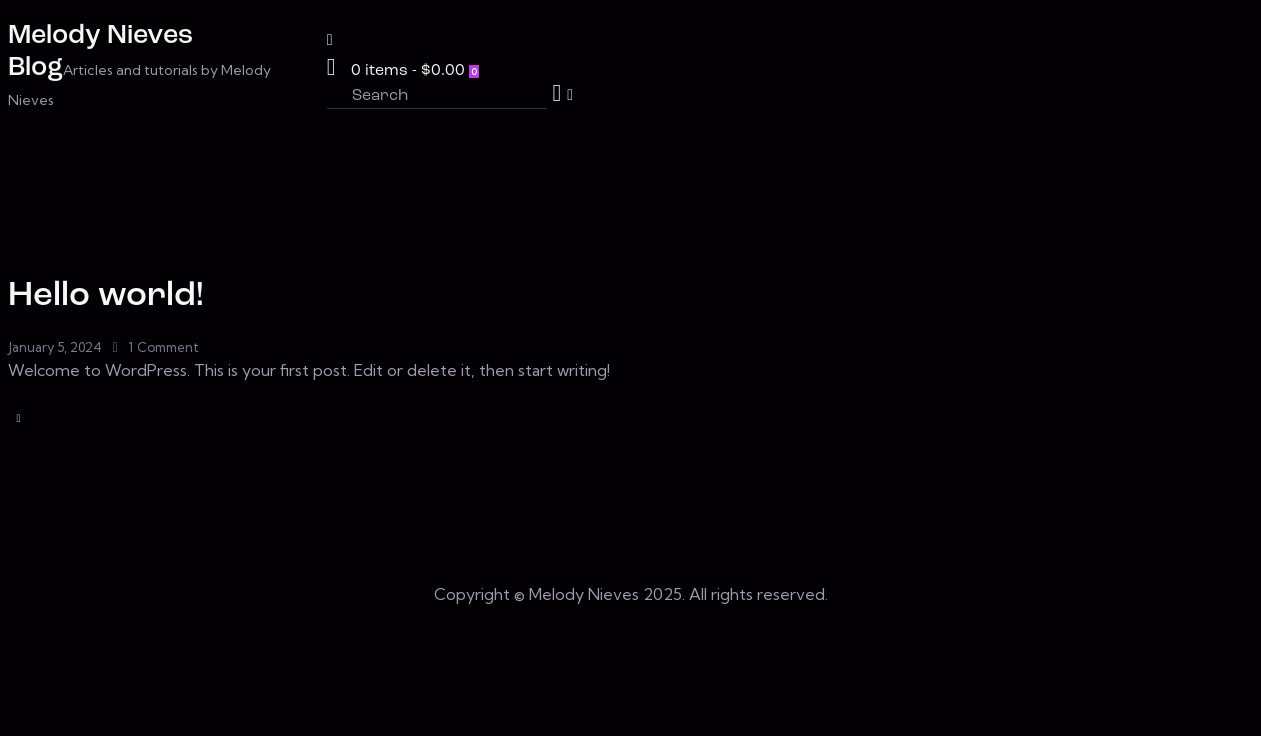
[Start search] (557, 93)
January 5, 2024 (55, 347)
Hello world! (106, 296)
